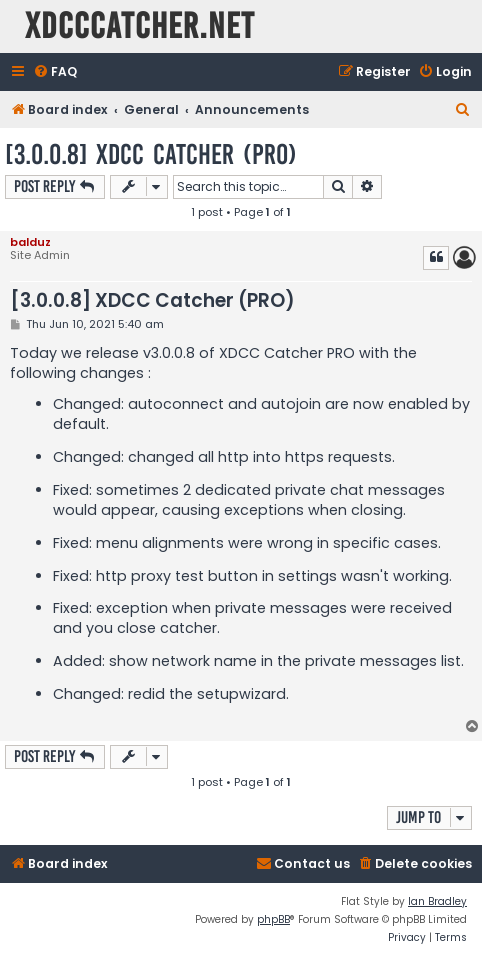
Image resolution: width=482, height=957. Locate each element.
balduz (30, 242)
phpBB (273, 919)
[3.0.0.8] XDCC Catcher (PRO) (151, 154)
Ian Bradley (437, 901)
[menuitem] (55, 72)
